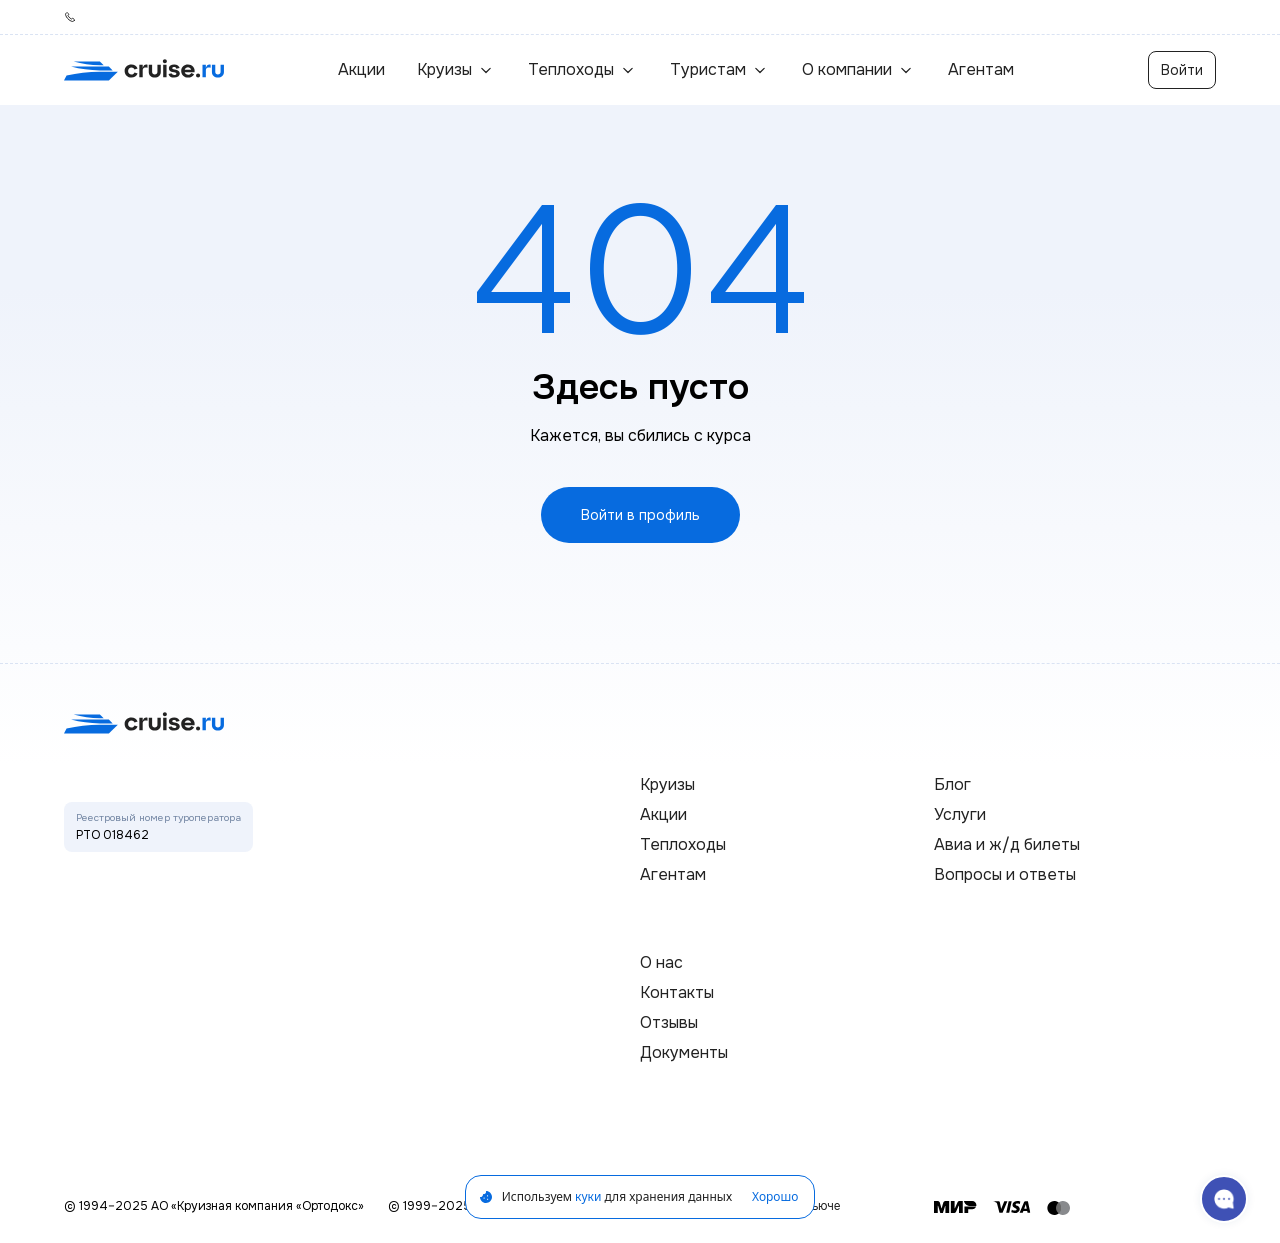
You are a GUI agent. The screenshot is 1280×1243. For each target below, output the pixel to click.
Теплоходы (683, 844)
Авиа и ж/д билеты (1007, 844)
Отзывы (669, 1022)
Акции (361, 69)
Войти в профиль (640, 515)
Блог (952, 784)
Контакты (677, 992)
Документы (684, 1052)
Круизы (667, 784)
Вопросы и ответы (1005, 874)
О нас (661, 962)
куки (588, 1196)
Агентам (981, 69)
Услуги (960, 814)
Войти (1182, 70)
